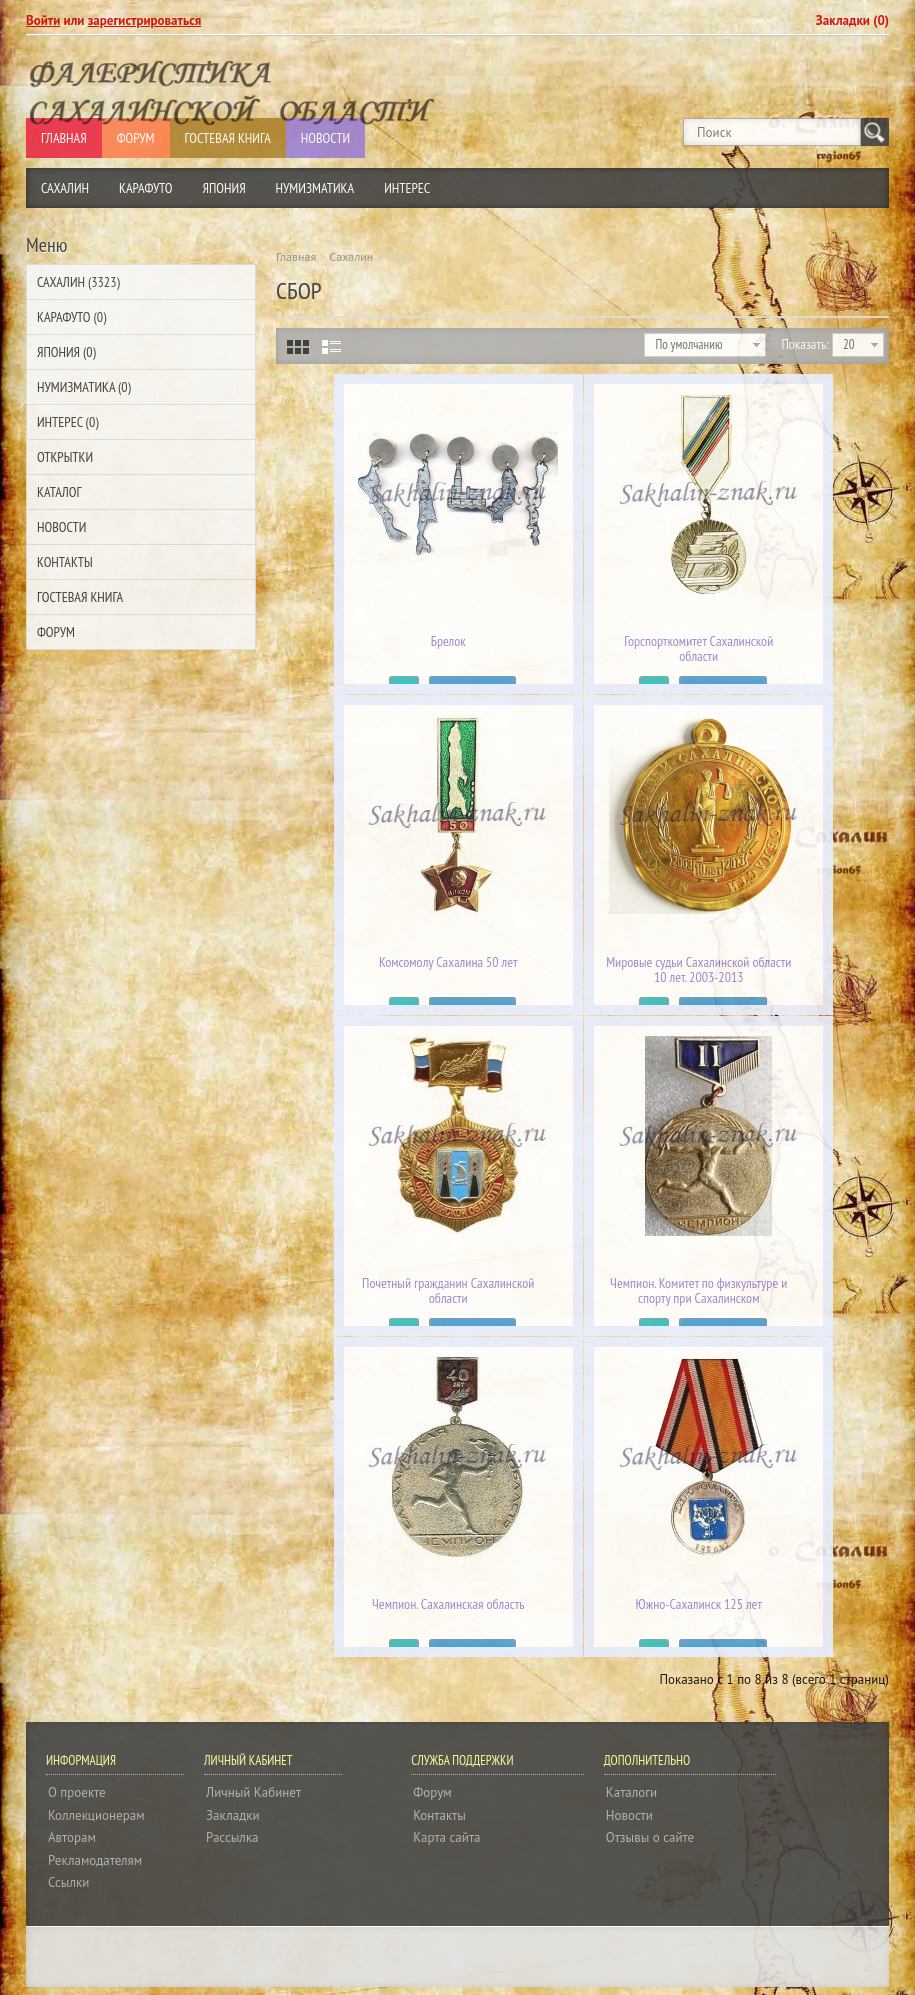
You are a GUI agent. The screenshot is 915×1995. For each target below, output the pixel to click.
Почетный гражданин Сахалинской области (448, 1291)
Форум (56, 632)
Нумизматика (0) (84, 387)
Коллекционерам (96, 1815)
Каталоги (631, 1792)
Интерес (407, 188)
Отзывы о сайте (650, 1837)
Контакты (65, 562)
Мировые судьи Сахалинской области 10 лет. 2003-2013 (698, 970)
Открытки (65, 457)
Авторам (72, 1837)
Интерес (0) (67, 422)
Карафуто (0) (71, 317)
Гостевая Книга (80, 597)
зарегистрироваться (145, 20)
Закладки (232, 1815)
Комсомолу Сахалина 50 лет (448, 962)
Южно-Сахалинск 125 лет (699, 1604)
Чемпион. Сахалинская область (448, 1604)
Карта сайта (446, 1837)
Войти (43, 20)
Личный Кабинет (253, 1792)
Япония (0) (66, 352)
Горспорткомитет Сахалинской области (698, 649)
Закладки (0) (852, 20)
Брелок (448, 641)
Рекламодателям (95, 1860)
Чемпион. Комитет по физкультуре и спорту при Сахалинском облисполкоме (698, 1298)
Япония (224, 188)
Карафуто (146, 188)
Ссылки (68, 1882)
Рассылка (232, 1837)
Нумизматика (315, 188)
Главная (296, 256)
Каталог (59, 492)
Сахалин (65, 188)
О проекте (77, 1792)
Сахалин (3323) (78, 282)
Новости (61, 527)
